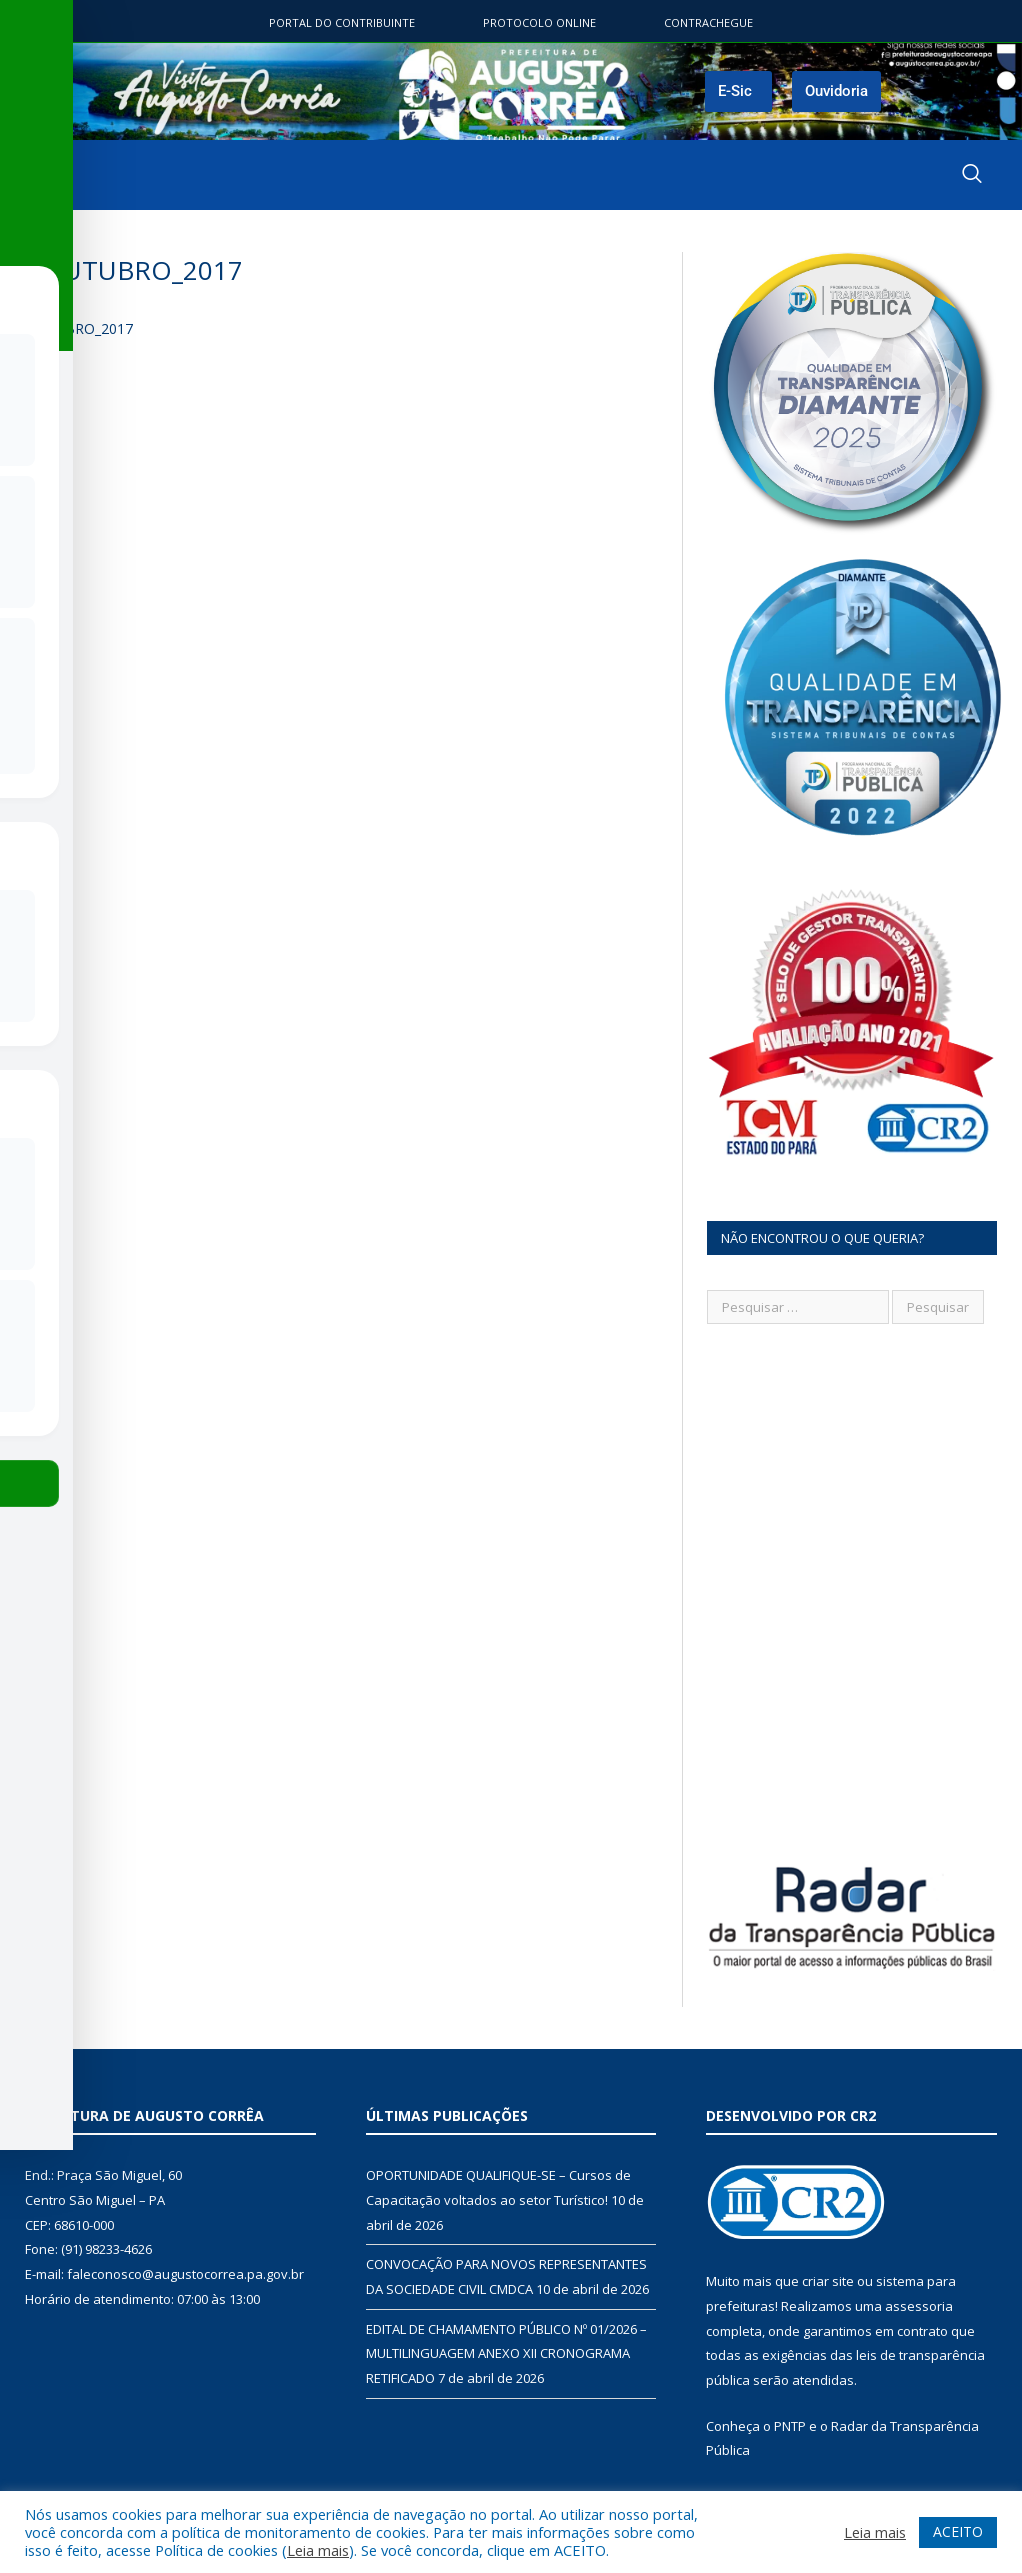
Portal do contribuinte (342, 22)
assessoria (919, 2306)
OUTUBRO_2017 (79, 328)
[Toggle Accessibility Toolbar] (41, 1246)
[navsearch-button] (972, 175)
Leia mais (318, 2550)
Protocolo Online (539, 22)
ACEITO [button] (958, 2531)
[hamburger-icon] (38, 175)
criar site (828, 2281)
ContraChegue (708, 22)
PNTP (790, 2426)
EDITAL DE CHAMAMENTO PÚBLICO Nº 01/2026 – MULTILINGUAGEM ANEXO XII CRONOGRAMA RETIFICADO (506, 2353)
